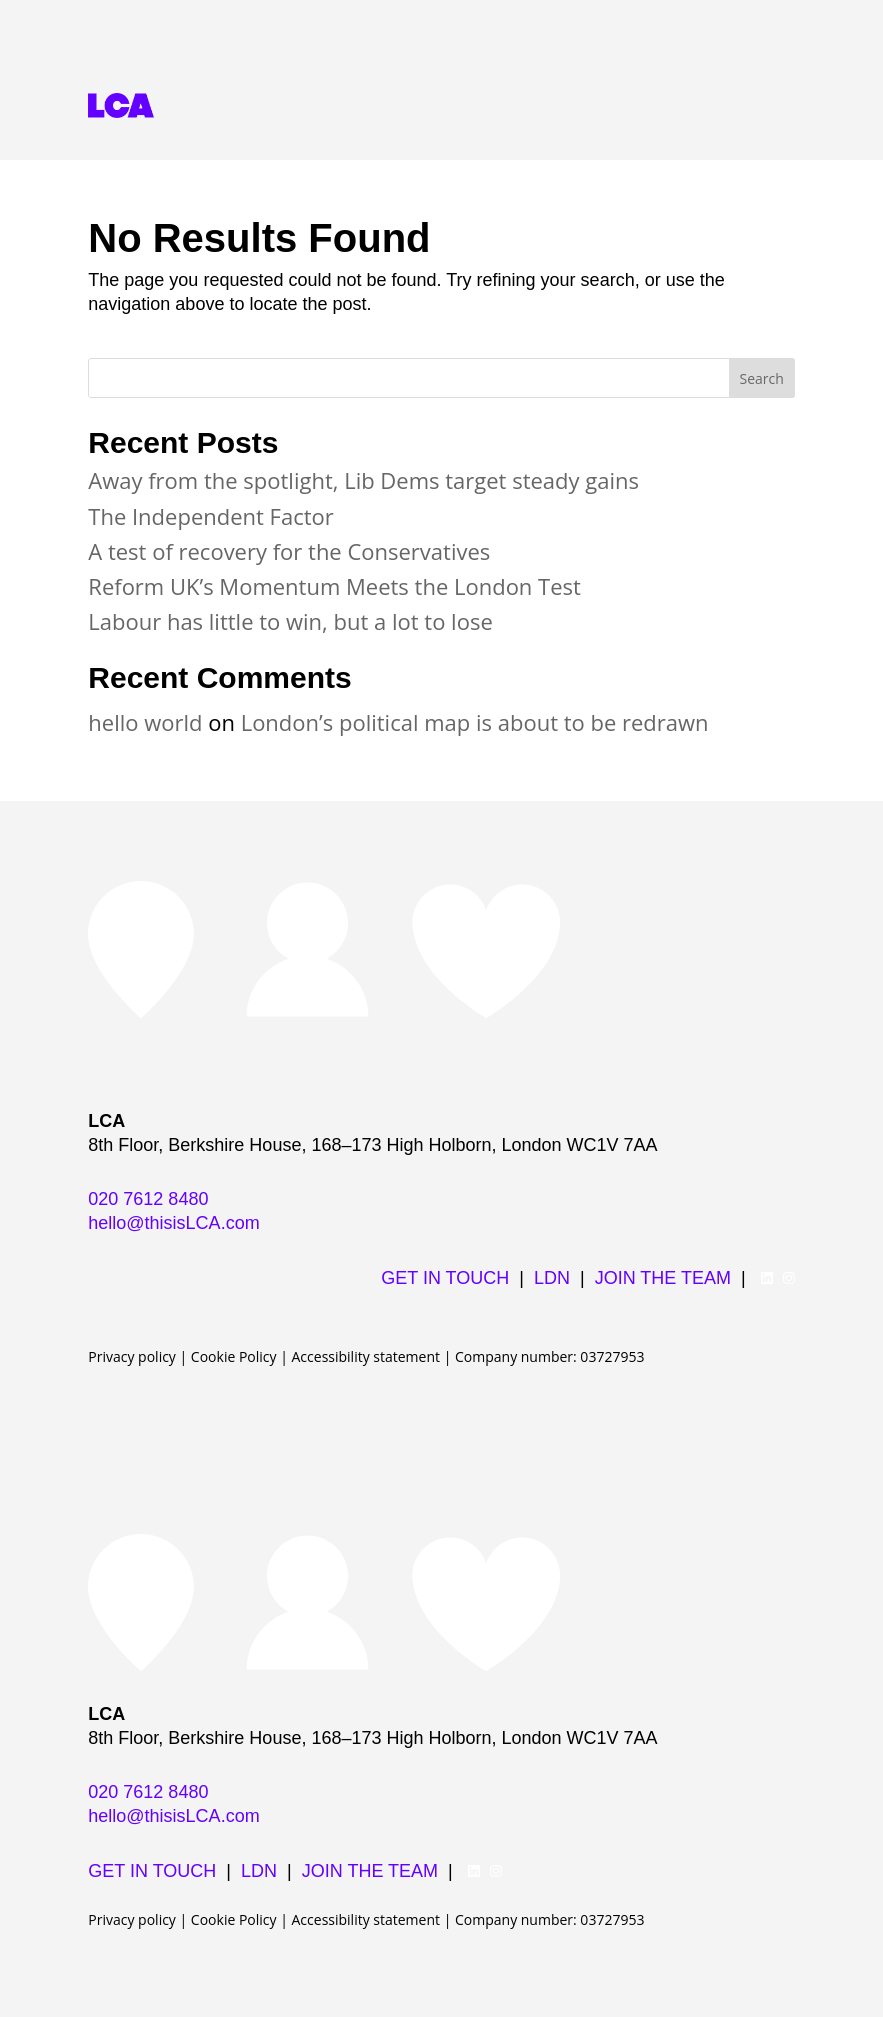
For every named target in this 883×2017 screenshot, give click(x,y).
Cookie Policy (234, 1356)
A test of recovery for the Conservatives (289, 551)
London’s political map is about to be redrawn (475, 722)
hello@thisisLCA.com (173, 1223)
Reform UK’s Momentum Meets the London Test (334, 586)
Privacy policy (132, 1356)
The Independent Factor (210, 516)
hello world (145, 722)
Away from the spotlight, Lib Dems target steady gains (363, 480)
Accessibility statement (366, 1356)
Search (762, 378)
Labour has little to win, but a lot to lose (290, 621)
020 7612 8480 (148, 1199)
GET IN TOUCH (445, 1278)
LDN (552, 1278)
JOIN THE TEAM (663, 1278)
